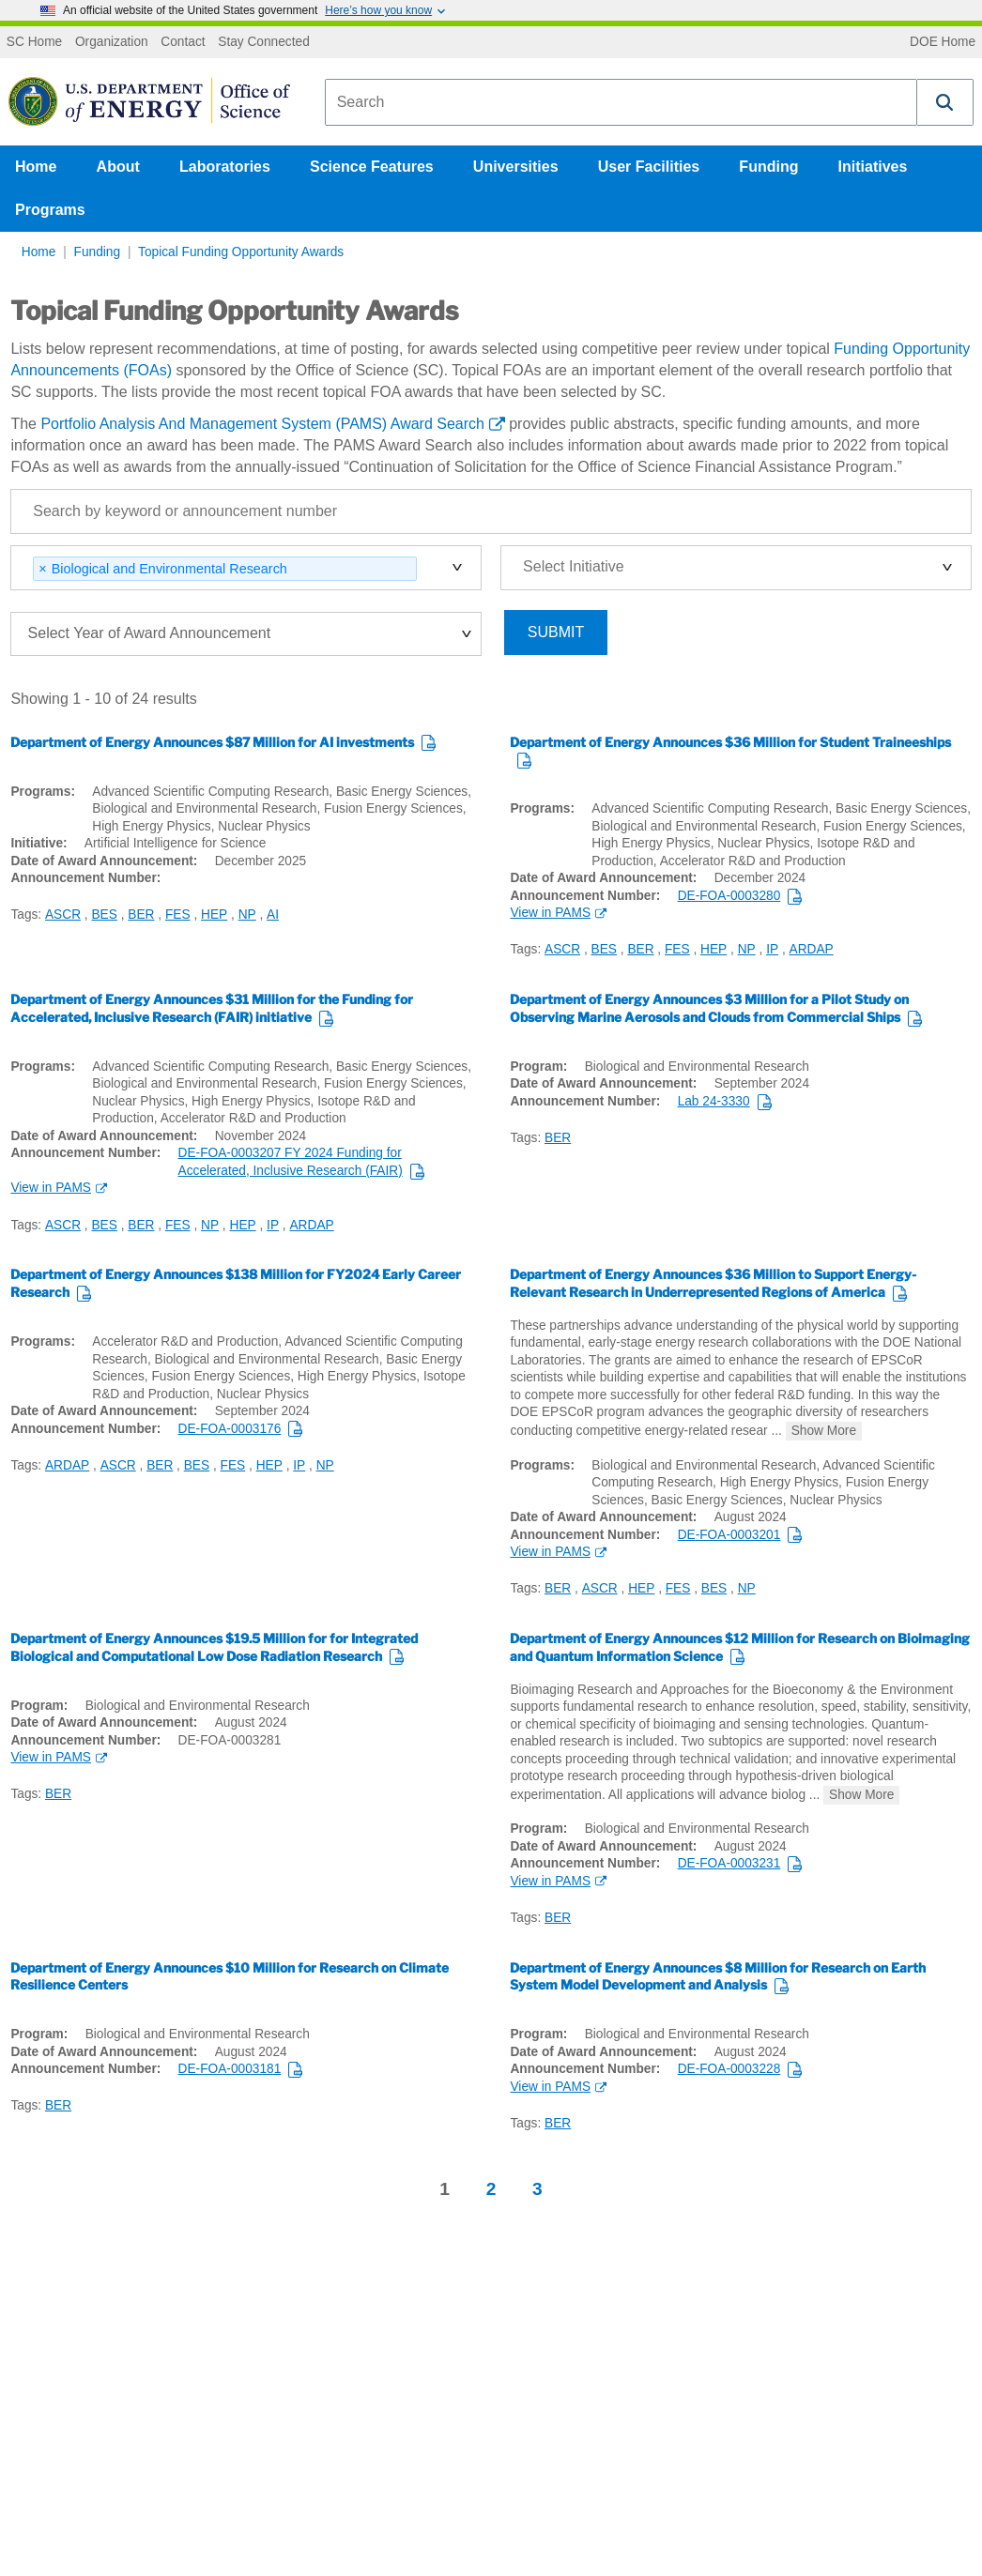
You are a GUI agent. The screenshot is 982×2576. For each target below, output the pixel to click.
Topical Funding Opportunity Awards (241, 252)
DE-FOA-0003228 (729, 2069)
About (118, 167)
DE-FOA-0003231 (729, 1863)
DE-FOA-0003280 (729, 896)
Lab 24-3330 (714, 1101)
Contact (183, 42)
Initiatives (873, 167)
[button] (945, 102)
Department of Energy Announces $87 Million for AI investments (212, 742)
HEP (214, 914)
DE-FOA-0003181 (230, 2069)
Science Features (372, 167)
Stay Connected (264, 42)
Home (35, 167)
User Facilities (649, 167)
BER (141, 914)
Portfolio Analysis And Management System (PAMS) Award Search (262, 424)
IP (772, 949)
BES (103, 914)
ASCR (63, 914)
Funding (768, 167)
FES (178, 914)
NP (247, 914)
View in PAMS (550, 913)
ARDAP (812, 949)
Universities (516, 167)
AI (273, 914)
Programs (50, 210)
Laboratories (224, 167)
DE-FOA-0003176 (230, 1429)
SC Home (34, 42)
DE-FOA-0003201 (729, 1535)
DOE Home (942, 42)
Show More (823, 1431)
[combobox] (621, 102)
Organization (111, 42)
